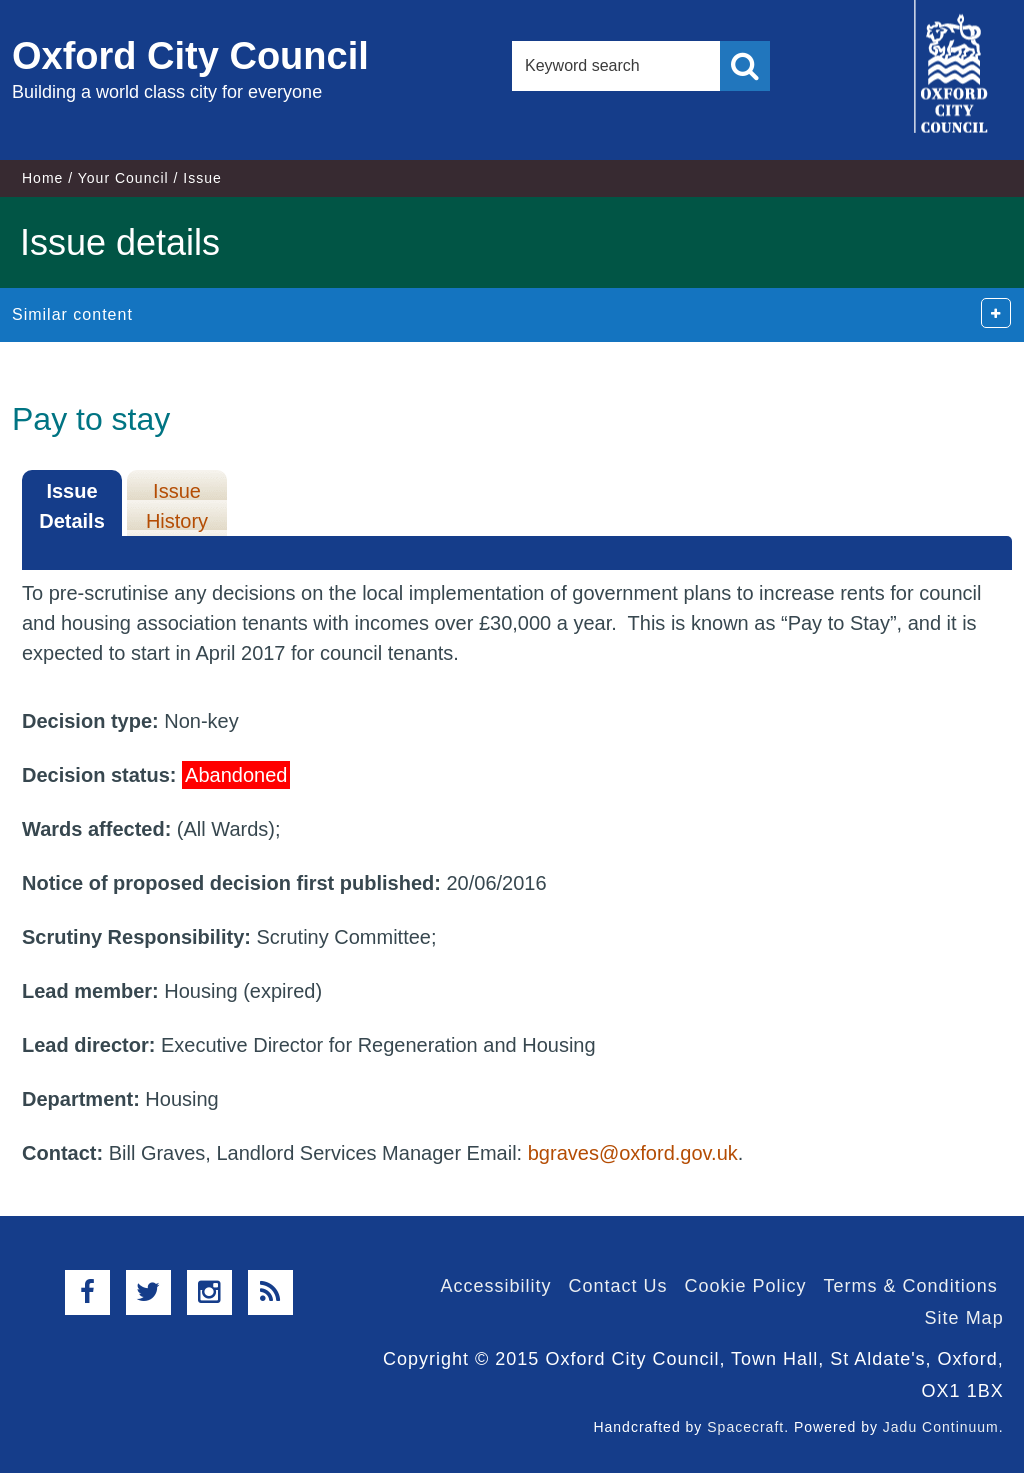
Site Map (964, 1318)
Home (42, 178)
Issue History (177, 506)
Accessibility (495, 1286)
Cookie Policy (746, 1286)
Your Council (123, 178)
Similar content (72, 314)
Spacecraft (745, 1427)
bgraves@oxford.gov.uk (633, 1153)
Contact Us (617, 1286)
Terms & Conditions (911, 1286)
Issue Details (72, 506)
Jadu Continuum (941, 1427)
